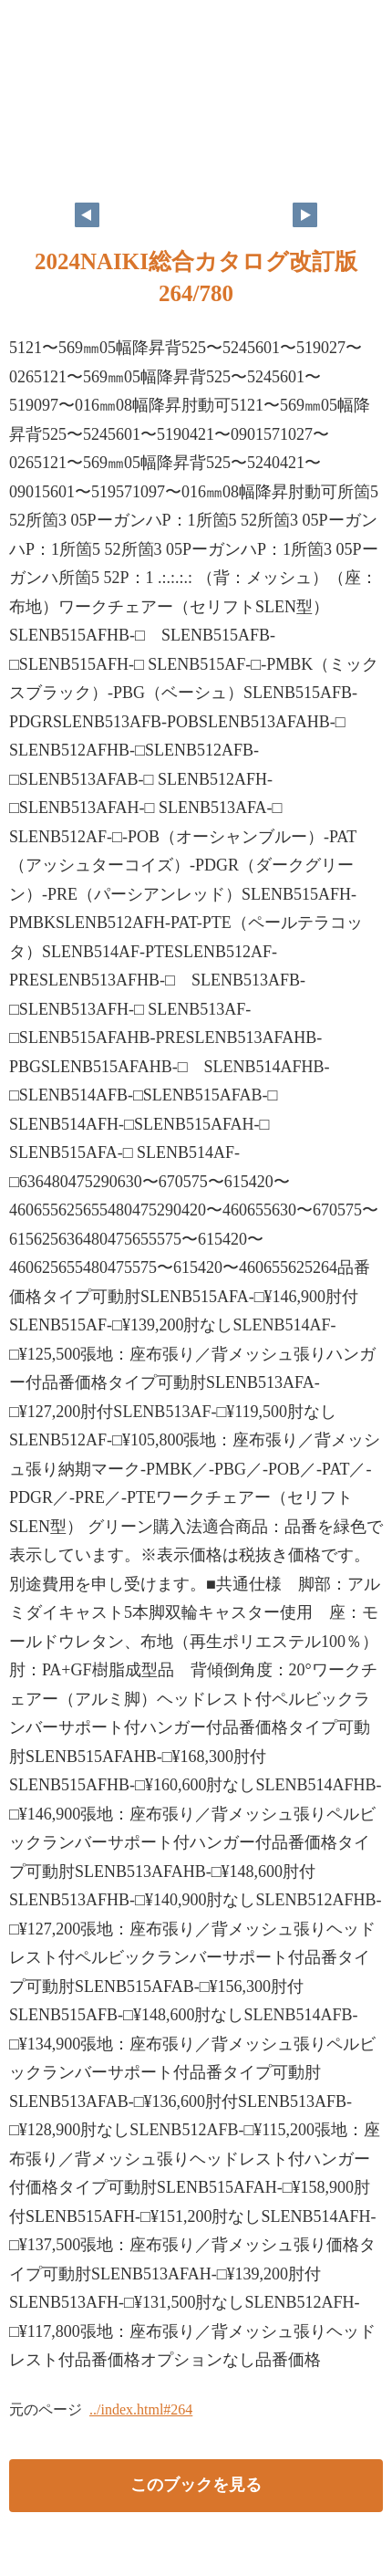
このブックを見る (196, 2485)
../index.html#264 (140, 2409)
